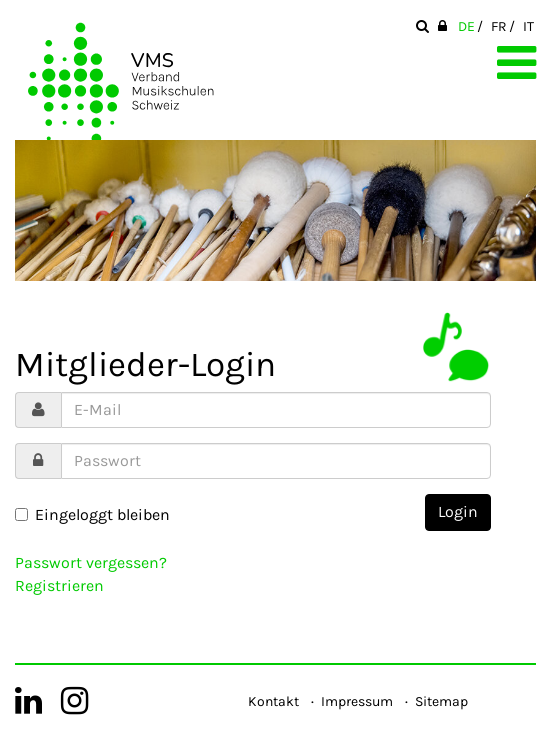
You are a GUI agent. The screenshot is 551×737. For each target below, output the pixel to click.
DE (466, 26)
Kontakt (273, 701)
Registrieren (59, 585)
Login (458, 511)
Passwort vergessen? (91, 562)
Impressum (357, 701)
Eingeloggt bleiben (92, 514)
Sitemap (441, 701)
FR (499, 26)
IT (528, 26)
